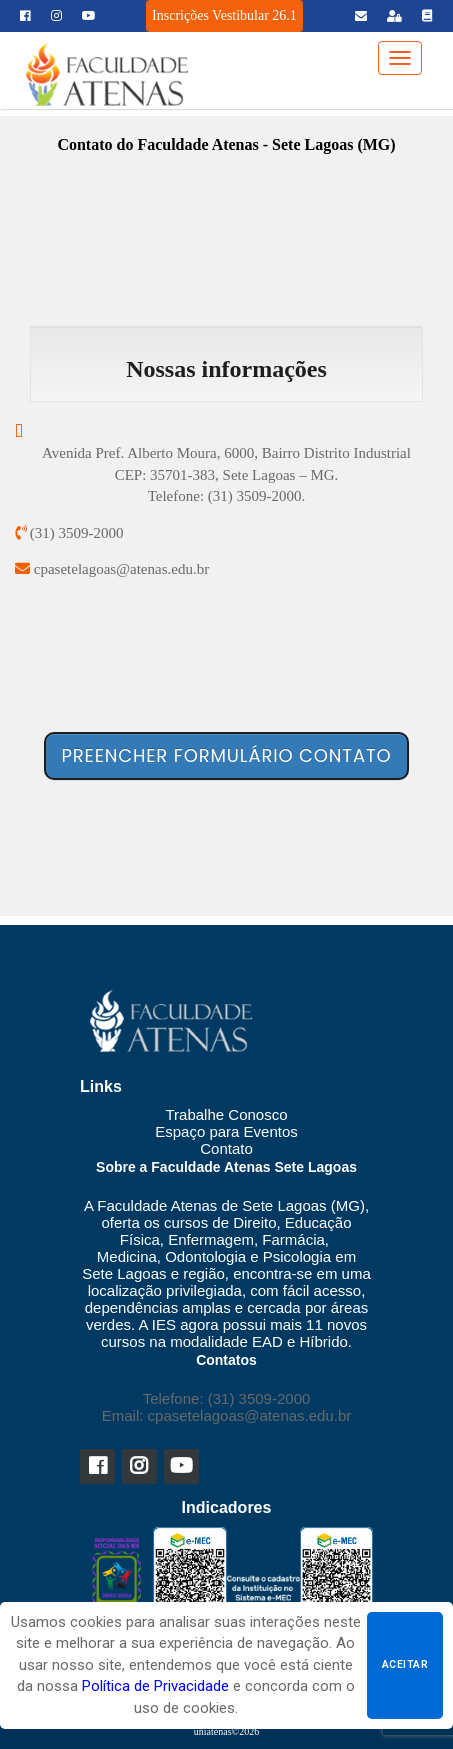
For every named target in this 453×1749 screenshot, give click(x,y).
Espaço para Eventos (226, 1131)
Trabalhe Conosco (226, 1114)
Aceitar (405, 1664)
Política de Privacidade (155, 1686)
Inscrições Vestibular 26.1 (224, 15)
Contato (226, 1148)
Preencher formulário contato (227, 755)
